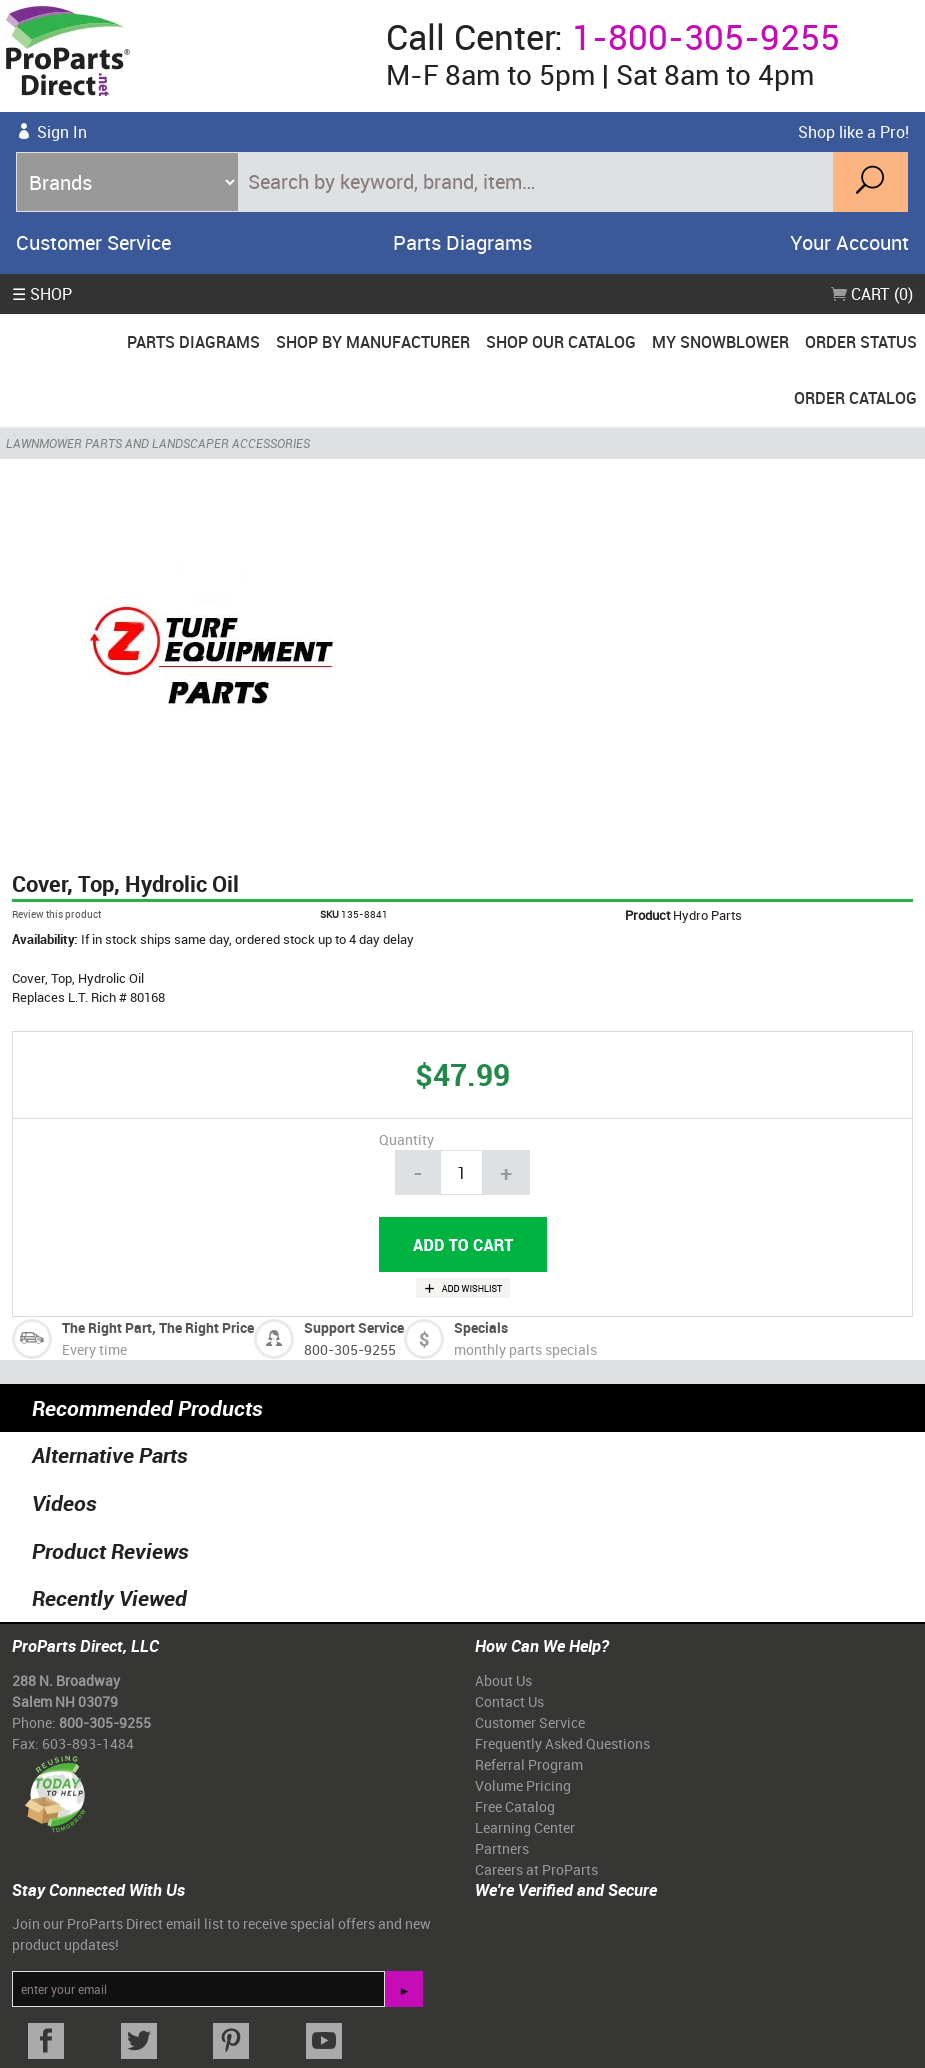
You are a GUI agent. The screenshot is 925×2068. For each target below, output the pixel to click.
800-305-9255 (350, 1349)
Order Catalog (855, 398)
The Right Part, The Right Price (158, 1327)
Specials (481, 1327)
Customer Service (93, 242)
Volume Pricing (523, 1785)
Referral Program (529, 1764)
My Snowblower (720, 342)
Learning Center (525, 1827)
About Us (503, 1680)
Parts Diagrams (462, 242)
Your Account (849, 242)
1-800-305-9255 (706, 36)
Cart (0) (872, 294)
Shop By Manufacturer (373, 342)
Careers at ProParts (536, 1869)
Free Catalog (515, 1806)
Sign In (62, 132)
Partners (502, 1848)
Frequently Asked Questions (562, 1743)
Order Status (861, 342)
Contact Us (509, 1701)
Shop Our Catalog (561, 342)
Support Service (354, 1327)
